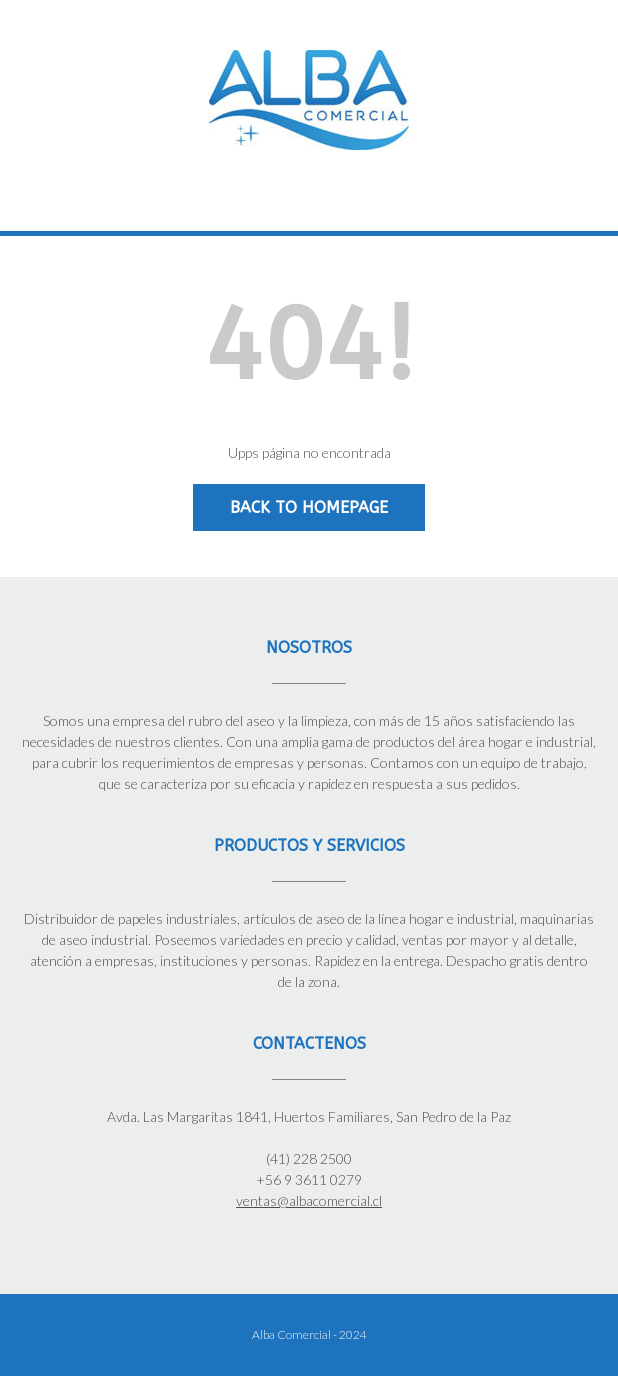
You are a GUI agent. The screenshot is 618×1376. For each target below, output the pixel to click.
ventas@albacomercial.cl (309, 1200)
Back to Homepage (309, 507)
